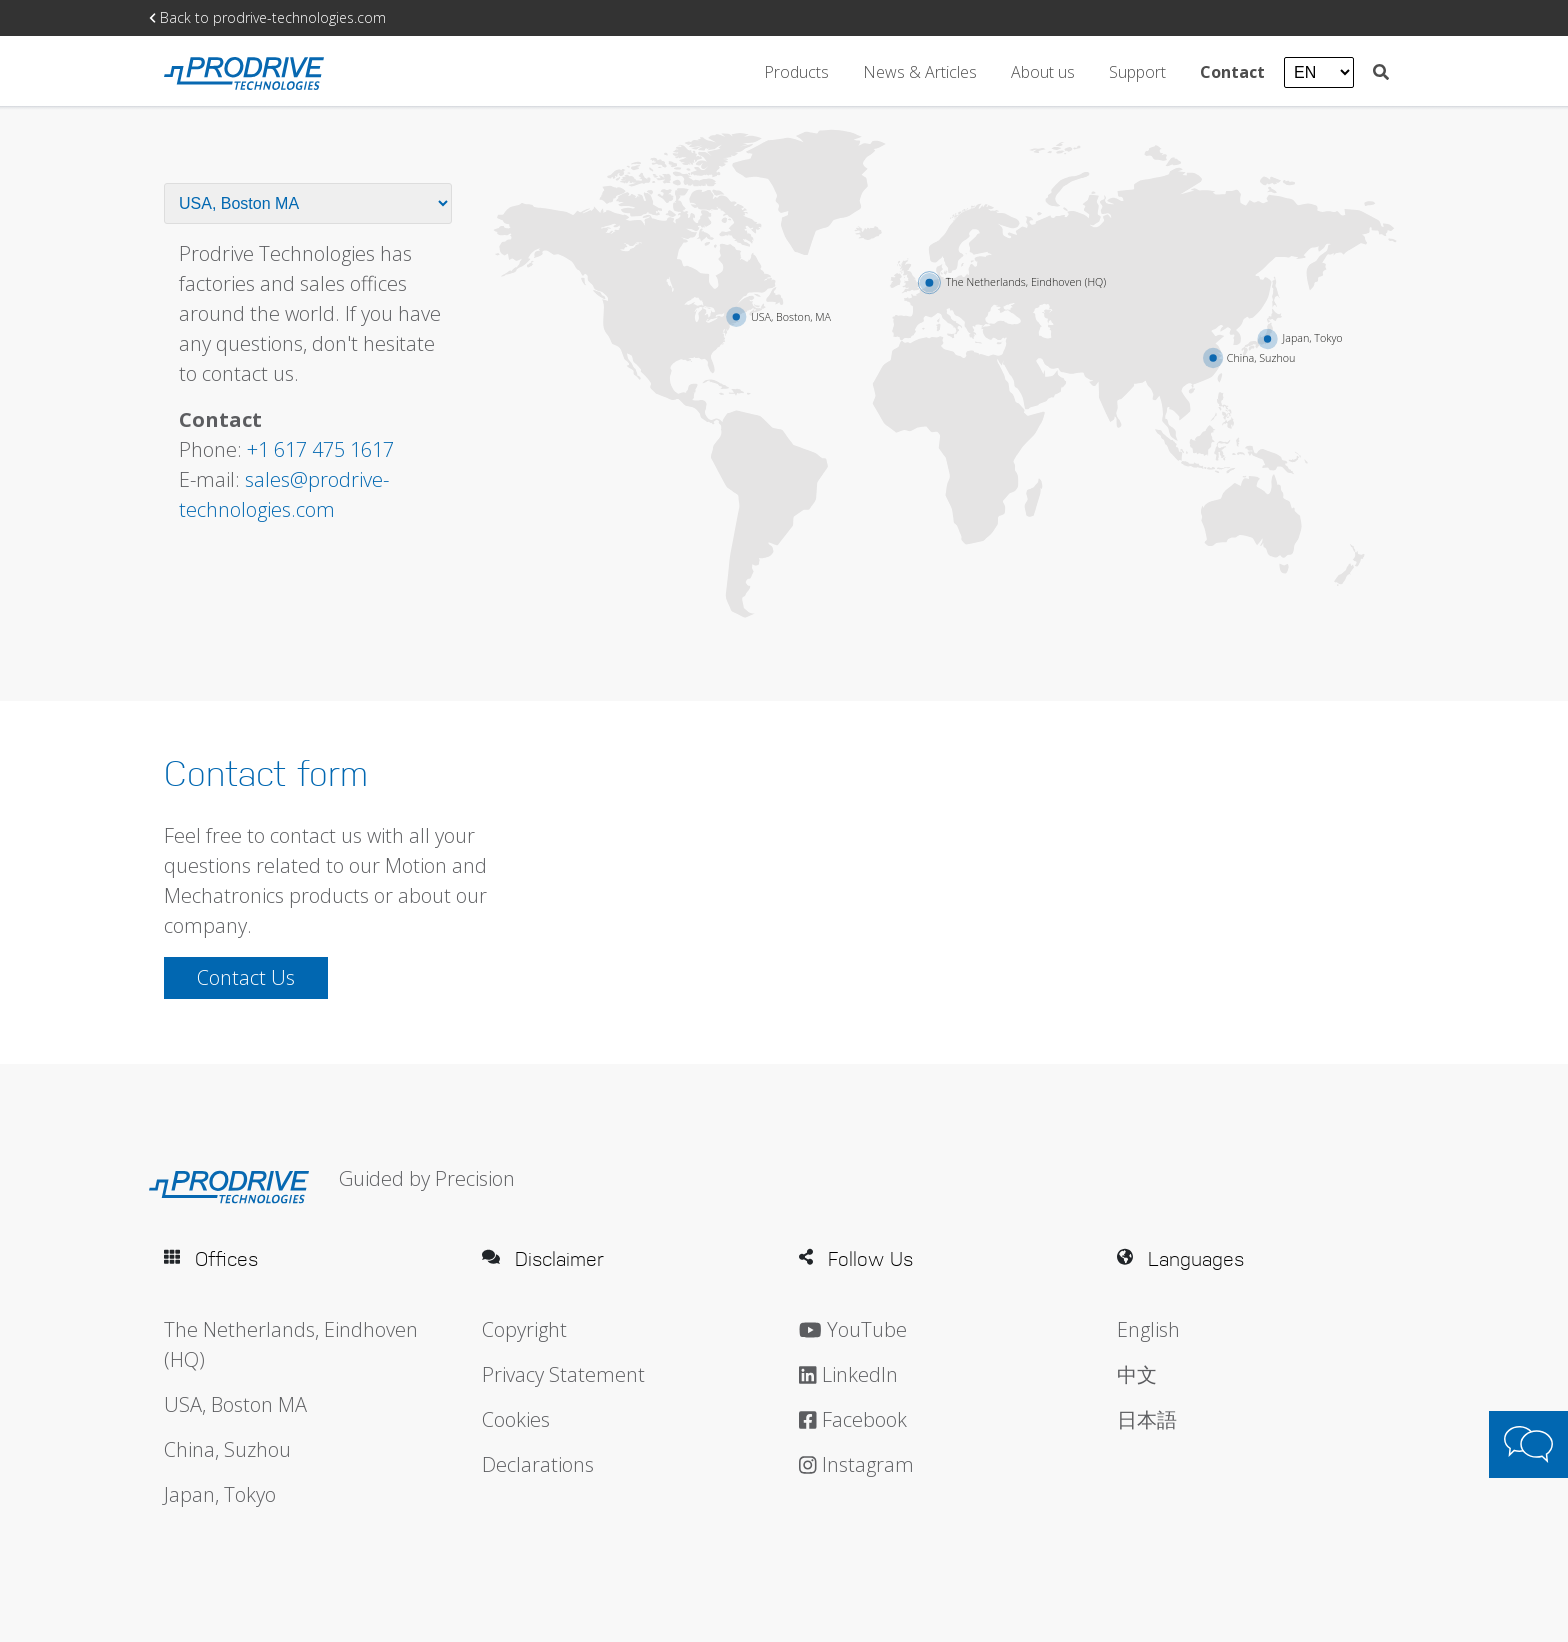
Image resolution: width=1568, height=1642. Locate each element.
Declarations (538, 1464)
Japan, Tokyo (220, 1494)
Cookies (516, 1419)
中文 (1137, 1374)
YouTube (853, 1329)
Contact (1234, 71)
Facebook (853, 1419)
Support (1139, 71)
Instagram (856, 1464)
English (1148, 1329)
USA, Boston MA (235, 1404)
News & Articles (922, 71)
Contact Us (246, 977)
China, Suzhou (227, 1449)
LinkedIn (848, 1374)
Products (796, 71)
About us (1045, 71)
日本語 (1147, 1419)
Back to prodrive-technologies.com (267, 17)
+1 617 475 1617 (320, 449)
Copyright (524, 1329)
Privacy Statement (563, 1374)
